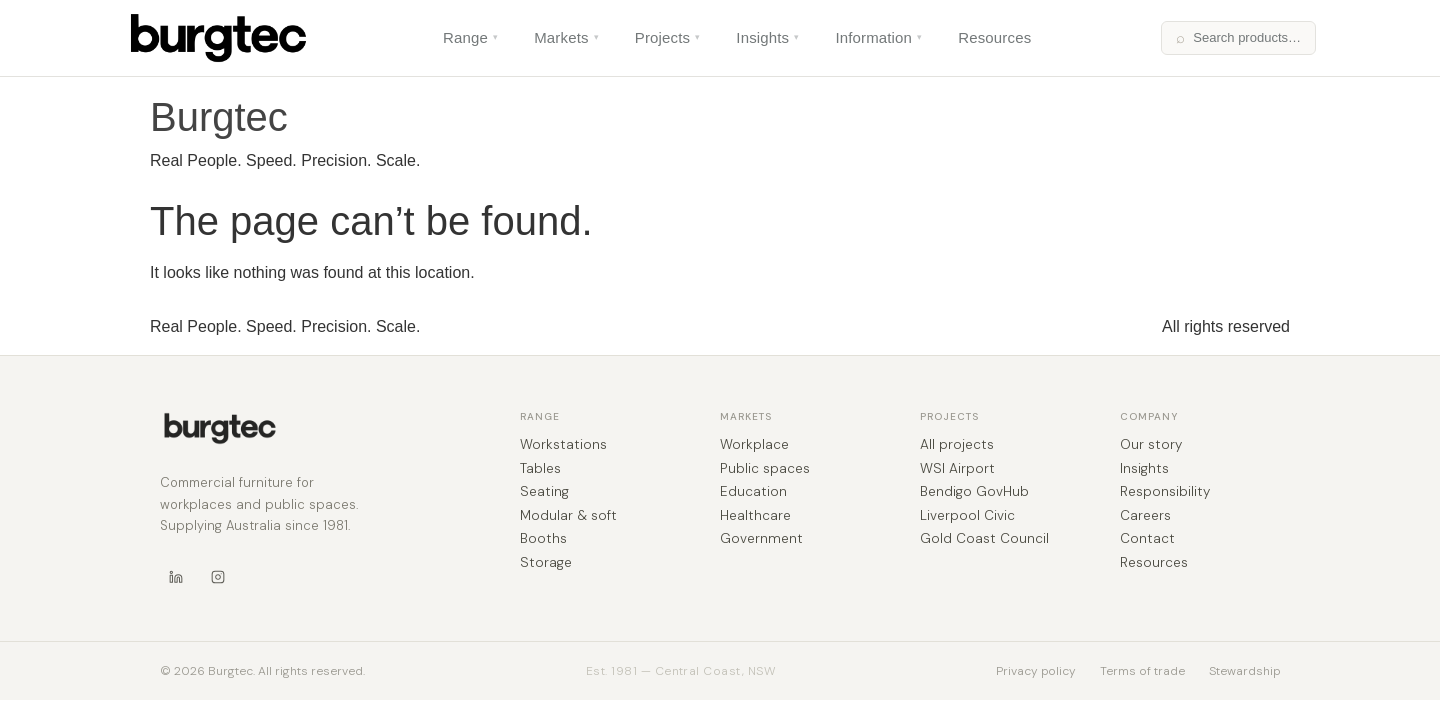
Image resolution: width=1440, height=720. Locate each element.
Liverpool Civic (967, 516)
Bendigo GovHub (974, 492)
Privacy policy (1036, 671)
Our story (1151, 445)
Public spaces (765, 469)
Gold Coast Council (984, 539)
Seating (544, 492)
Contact (1147, 539)
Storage (546, 563)
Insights (767, 37)
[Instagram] (218, 577)
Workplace (754, 445)
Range (470, 37)
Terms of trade (1142, 671)
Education (753, 492)
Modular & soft (568, 516)
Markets (566, 37)
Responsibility (1165, 492)
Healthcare (755, 516)
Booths (543, 539)
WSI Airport (957, 469)
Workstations (563, 445)
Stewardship (1244, 671)
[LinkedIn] (176, 577)
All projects (957, 445)
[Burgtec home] (220, 428)
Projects (668, 37)
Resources (994, 37)
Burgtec (219, 117)
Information (878, 37)
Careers (1145, 516)
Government (761, 539)
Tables (540, 469)
